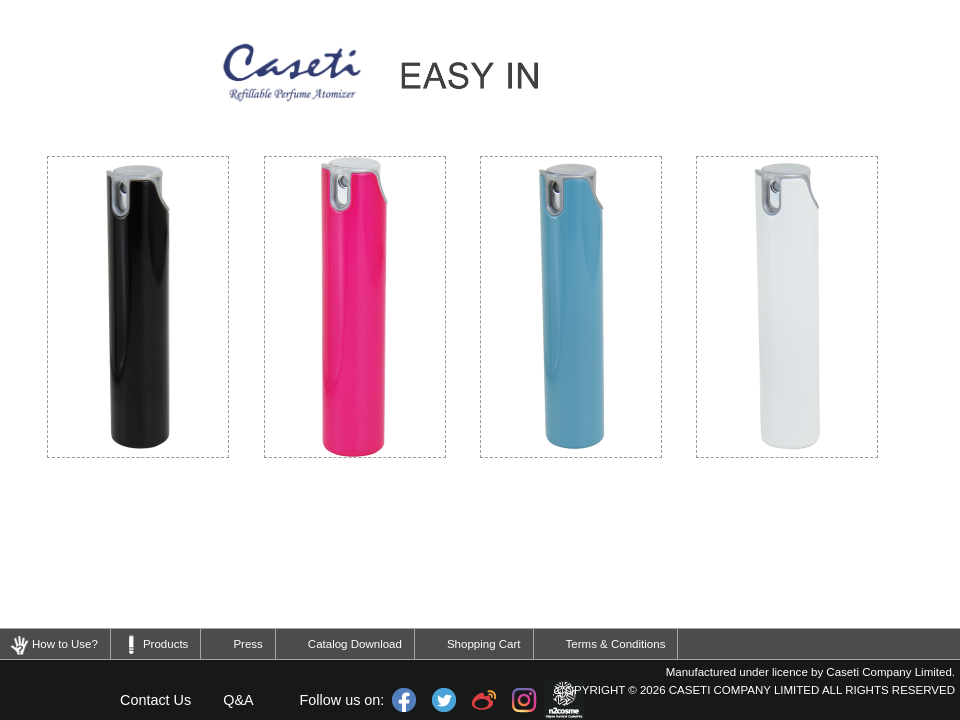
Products (165, 644)
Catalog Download (355, 644)
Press (247, 644)
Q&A (238, 700)
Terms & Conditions (616, 644)
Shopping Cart (484, 644)
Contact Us (155, 700)
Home (52, 700)
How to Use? (65, 644)
